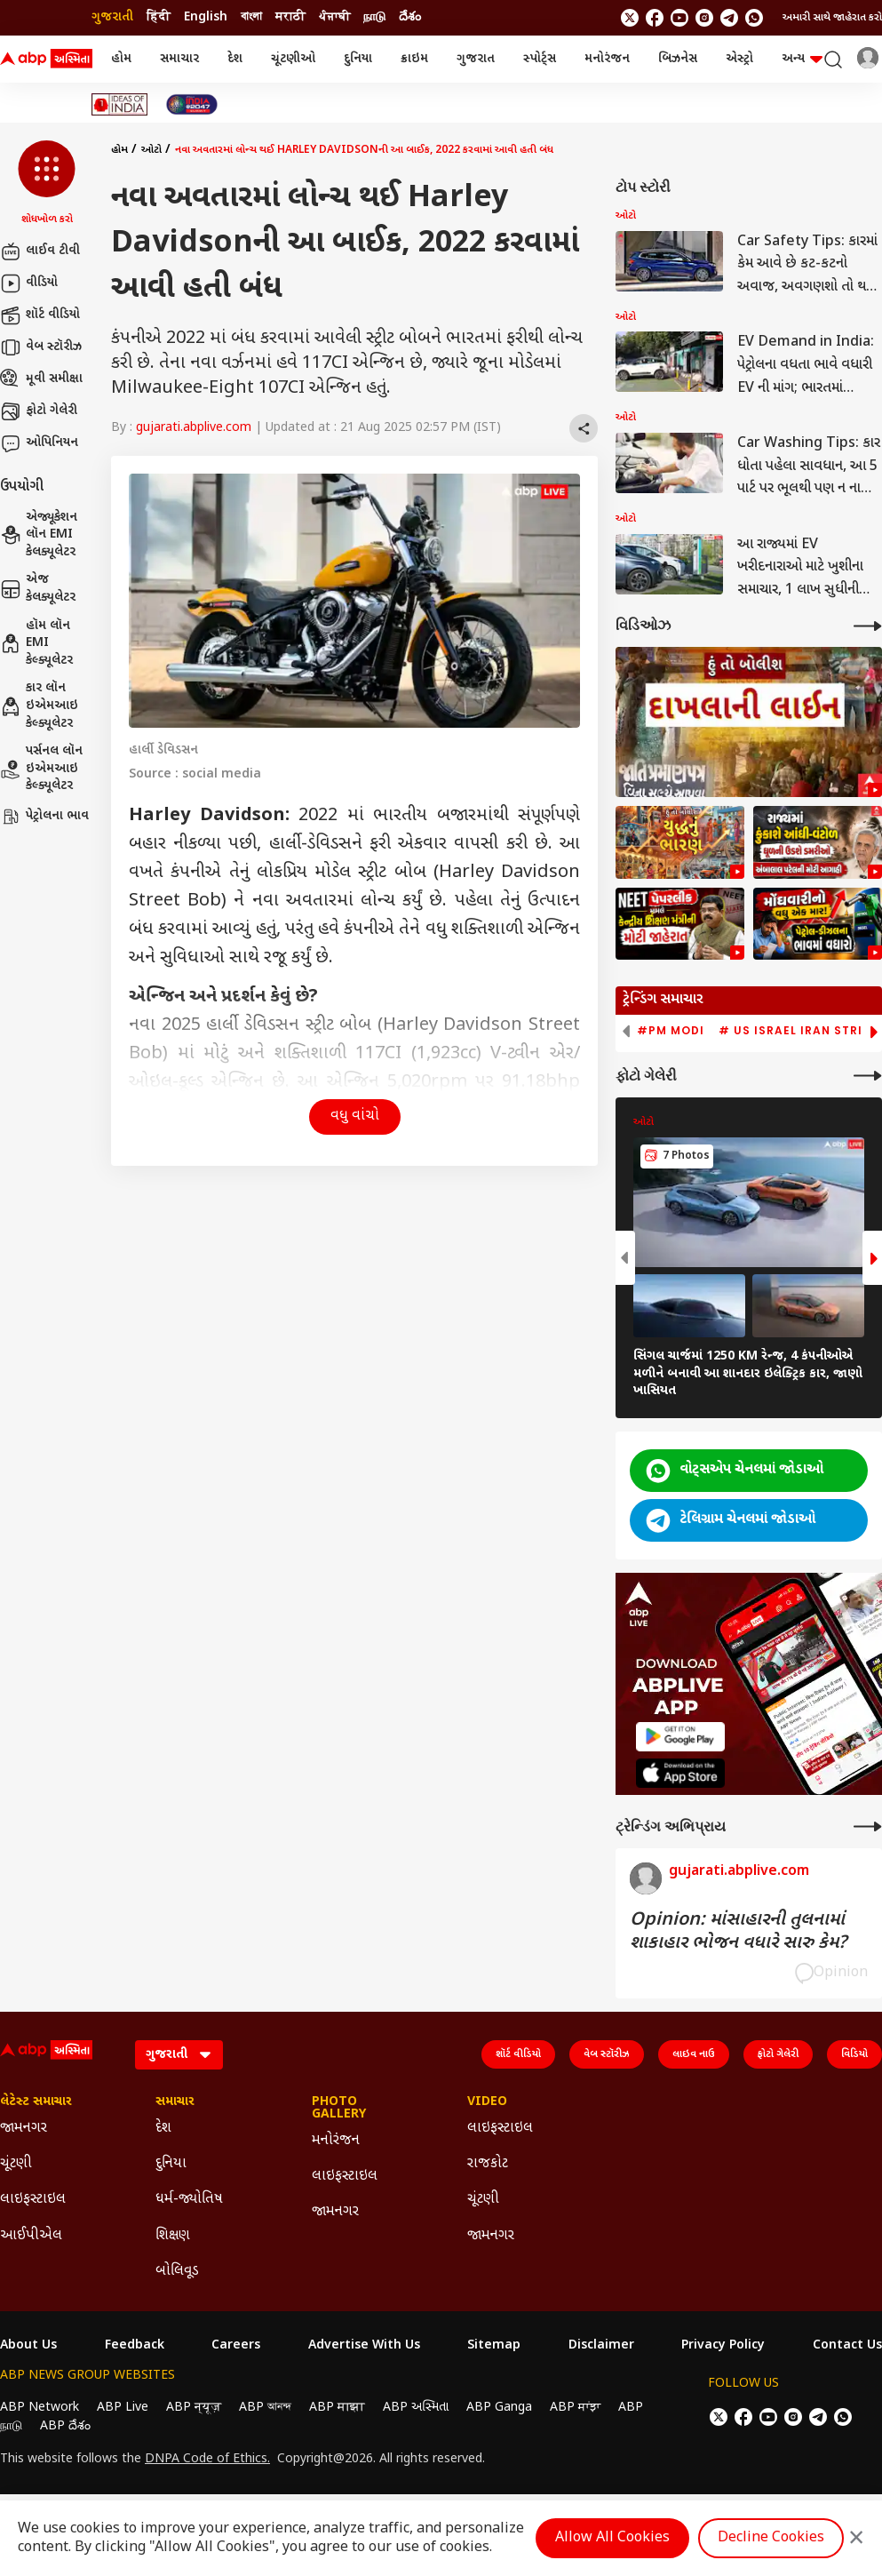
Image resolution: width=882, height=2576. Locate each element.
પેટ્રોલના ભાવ (44, 816)
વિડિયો (854, 2054)
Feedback (134, 2346)
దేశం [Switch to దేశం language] (410, 17)
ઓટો (151, 150)
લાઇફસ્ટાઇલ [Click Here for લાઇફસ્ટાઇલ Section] (33, 2199)
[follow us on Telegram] (729, 17)
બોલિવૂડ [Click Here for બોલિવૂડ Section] (177, 2271)
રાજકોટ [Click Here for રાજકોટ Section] (487, 2164)
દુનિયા (358, 59)
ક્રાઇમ (414, 59)
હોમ (121, 59)
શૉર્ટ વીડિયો (40, 315)
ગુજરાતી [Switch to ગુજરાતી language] (112, 17)
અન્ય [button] (802, 59)
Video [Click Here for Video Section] (487, 2102)
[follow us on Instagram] (704, 17)
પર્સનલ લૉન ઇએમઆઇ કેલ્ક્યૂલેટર (41, 768)
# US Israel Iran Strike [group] (798, 1031)
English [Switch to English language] (205, 17)
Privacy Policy (723, 2346)
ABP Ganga (499, 2407)
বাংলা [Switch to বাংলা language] (251, 17)
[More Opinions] (868, 1826)
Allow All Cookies (612, 2538)
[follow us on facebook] (654, 17)
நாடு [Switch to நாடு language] (374, 17)
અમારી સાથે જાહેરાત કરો (832, 18)
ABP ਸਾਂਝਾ (575, 2407)
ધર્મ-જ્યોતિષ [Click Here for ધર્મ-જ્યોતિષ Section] (189, 2199)
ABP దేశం (65, 2426)
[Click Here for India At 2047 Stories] (192, 104)
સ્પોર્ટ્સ (539, 59)
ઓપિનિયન (39, 443)
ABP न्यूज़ (193, 2407)
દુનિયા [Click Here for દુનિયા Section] (171, 2164)
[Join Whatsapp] (754, 17)
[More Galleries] (868, 1075)
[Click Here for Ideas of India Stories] (119, 104)
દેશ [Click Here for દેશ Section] (163, 2128)
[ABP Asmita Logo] (46, 59)
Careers (235, 2346)
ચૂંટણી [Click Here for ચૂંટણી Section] (16, 2164)
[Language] (179, 2055)
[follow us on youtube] (679, 17)
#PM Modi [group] (670, 1031)
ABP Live (122, 2407)
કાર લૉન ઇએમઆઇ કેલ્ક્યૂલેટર (39, 705)
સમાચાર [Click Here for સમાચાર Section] (175, 2102)
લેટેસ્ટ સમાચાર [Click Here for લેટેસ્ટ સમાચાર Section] (36, 2102)
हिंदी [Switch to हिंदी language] (159, 17)
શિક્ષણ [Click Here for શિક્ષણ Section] (172, 2236)
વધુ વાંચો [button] (354, 1116)
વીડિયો (29, 283)
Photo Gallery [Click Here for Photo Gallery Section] (339, 2108)
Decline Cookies (771, 2538)
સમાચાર (179, 59)
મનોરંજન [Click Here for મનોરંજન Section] (336, 2141)
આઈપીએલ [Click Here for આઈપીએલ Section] (31, 2236)
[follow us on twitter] (629, 17)
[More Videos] (868, 626)
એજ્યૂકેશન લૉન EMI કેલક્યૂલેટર (38, 535)
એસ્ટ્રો (739, 59)
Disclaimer (601, 2346)
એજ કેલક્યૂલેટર (37, 588)
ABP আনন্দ (265, 2407)
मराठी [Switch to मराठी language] (290, 17)
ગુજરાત (476, 59)
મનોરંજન (607, 59)
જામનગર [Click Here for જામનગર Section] (23, 2128)
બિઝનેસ (677, 59)
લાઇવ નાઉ (693, 2054)
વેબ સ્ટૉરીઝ (41, 347)
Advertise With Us (364, 2346)
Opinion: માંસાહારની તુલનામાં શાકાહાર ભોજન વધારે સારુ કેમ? (738, 1932)
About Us (28, 2346)
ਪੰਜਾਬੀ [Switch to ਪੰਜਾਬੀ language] (334, 17)
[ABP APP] (680, 1736)
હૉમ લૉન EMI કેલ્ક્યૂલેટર (36, 643)
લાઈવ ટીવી (40, 251)
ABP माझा (337, 2407)
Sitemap (493, 2346)
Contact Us (847, 2346)
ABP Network (39, 2407)
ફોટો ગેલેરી (38, 411)
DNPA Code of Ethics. (207, 2459)
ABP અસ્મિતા (416, 2407)
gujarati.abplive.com (193, 427)
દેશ (234, 59)
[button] (47, 183)
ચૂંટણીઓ (293, 59)
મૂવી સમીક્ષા (41, 379)
